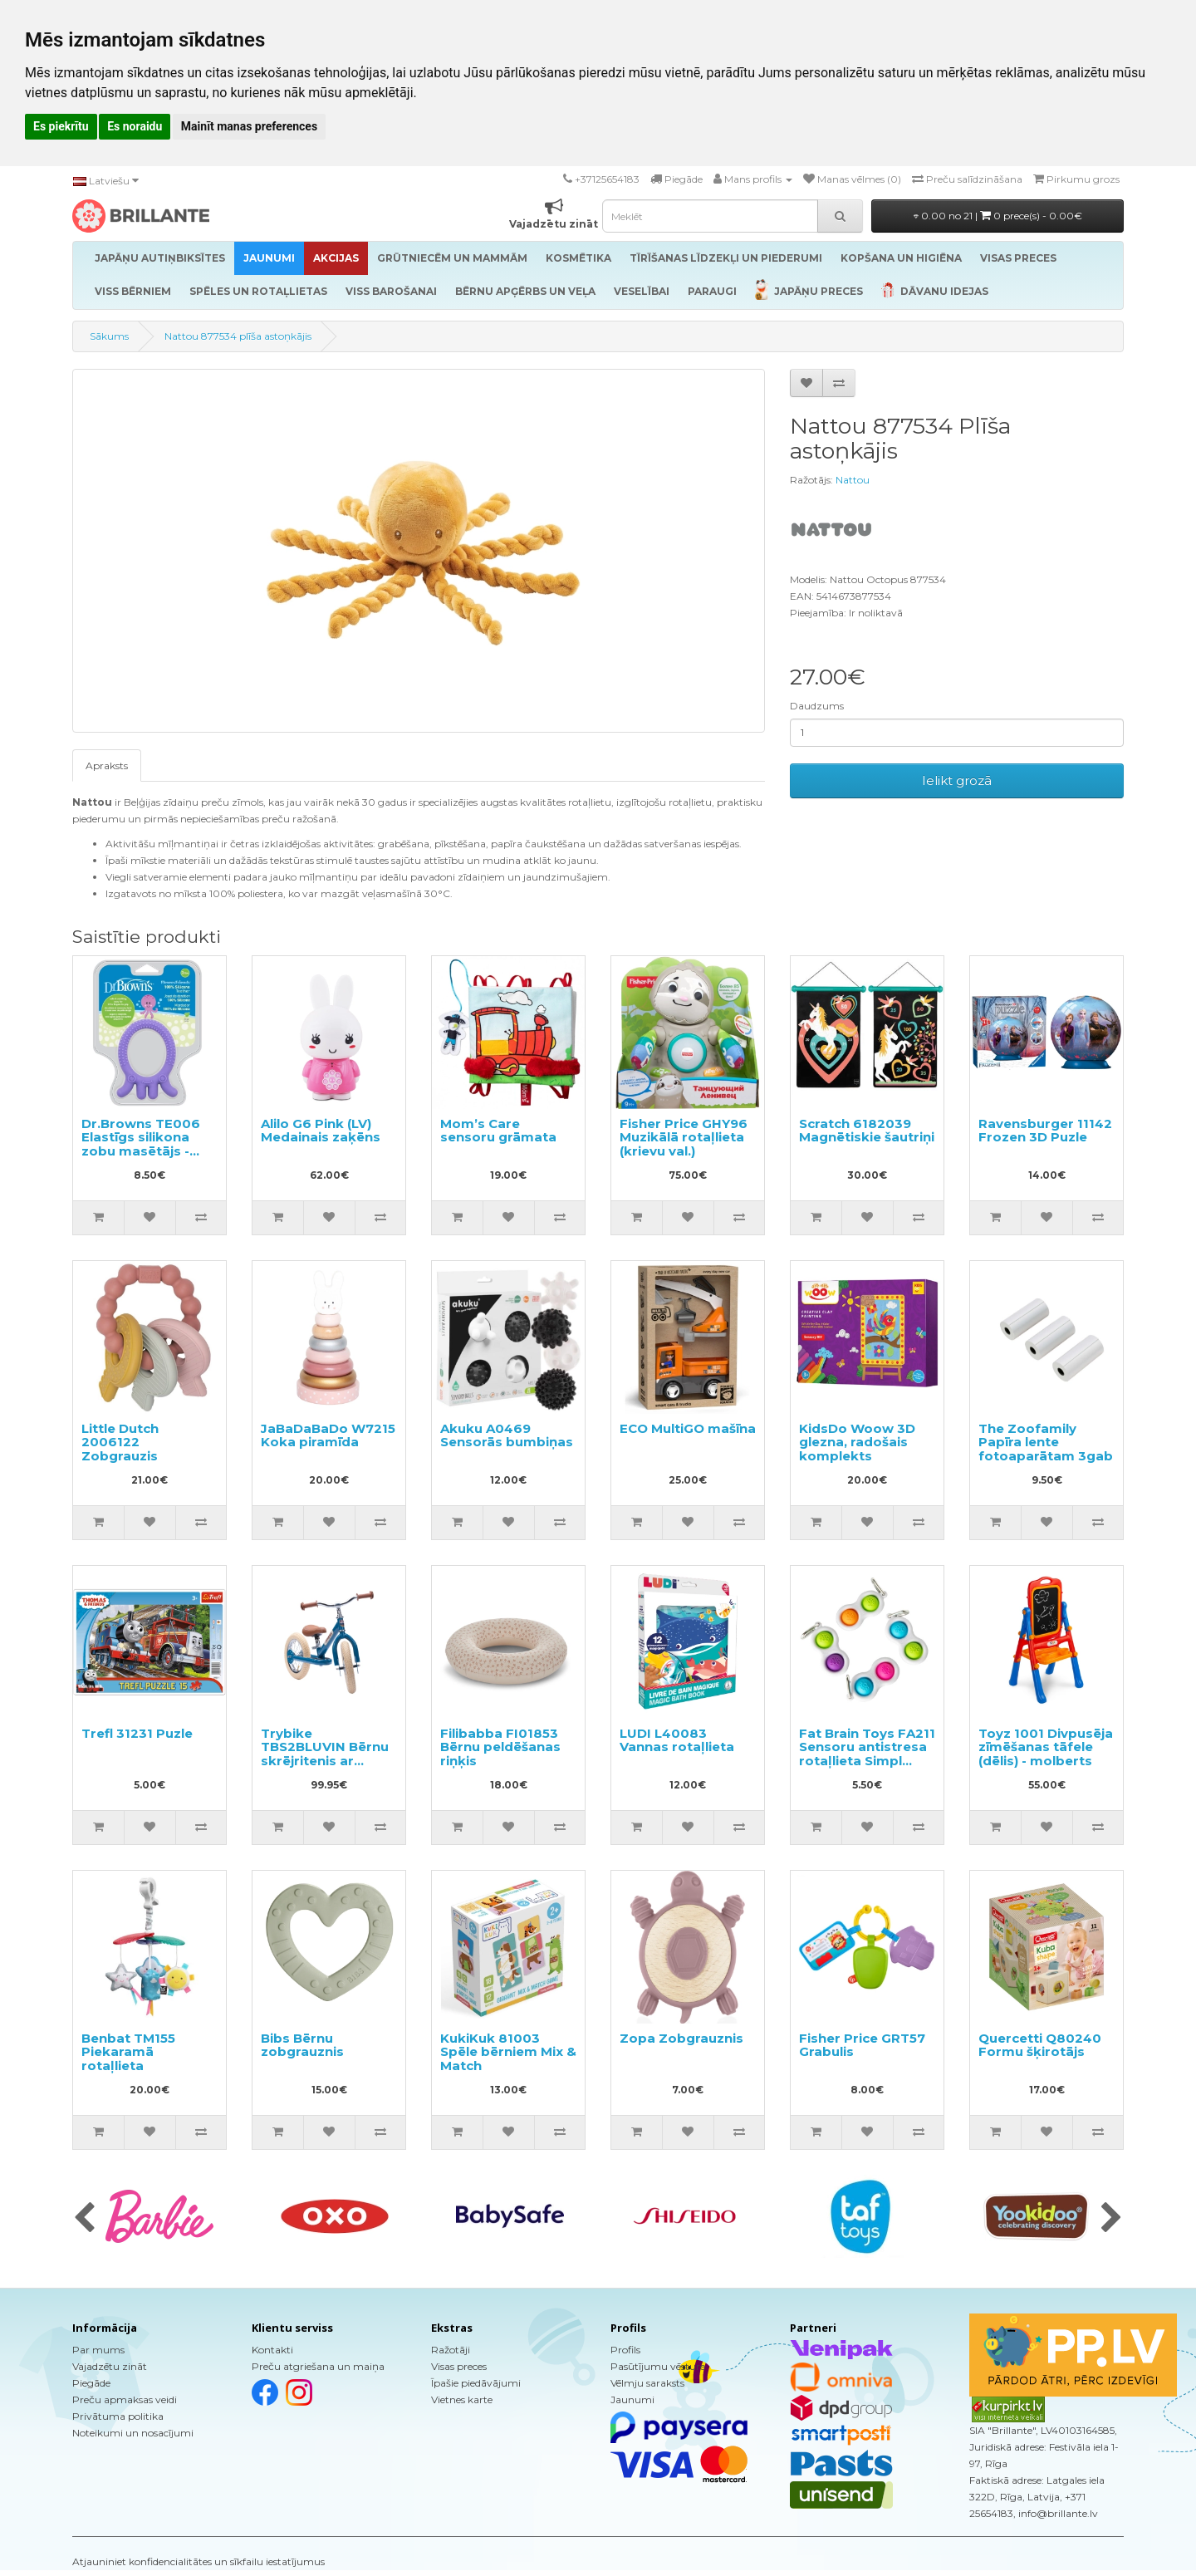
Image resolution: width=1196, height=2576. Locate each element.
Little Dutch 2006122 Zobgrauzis (120, 1442)
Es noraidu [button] (134, 126)
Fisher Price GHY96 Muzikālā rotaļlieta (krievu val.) (684, 1137)
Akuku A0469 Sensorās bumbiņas (506, 1435)
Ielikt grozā (957, 780)
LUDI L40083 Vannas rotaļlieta (677, 1740)
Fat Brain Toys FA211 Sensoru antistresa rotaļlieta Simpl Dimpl (867, 1754)
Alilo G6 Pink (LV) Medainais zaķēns (320, 1131)
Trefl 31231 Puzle (137, 1733)
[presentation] (84, 2219)
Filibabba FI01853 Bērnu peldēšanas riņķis (500, 1747)
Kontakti (272, 2349)
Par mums (98, 2349)
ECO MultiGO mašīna (688, 1428)
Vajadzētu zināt (109, 2366)
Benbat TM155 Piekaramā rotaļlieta (128, 2051)
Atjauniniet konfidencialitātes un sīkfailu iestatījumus (198, 2561)
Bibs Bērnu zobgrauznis (302, 2045)
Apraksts (107, 765)
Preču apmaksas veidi (124, 2399)
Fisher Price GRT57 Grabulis (862, 2045)
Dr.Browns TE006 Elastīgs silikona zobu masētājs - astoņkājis (140, 1144)
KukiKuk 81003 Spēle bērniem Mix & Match (508, 2051)
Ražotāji (450, 2349)
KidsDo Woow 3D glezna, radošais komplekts (857, 1442)
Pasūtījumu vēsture (657, 2366)
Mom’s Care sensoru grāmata (498, 1131)
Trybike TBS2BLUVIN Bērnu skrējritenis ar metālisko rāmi (325, 1754)
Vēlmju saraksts (647, 2383)
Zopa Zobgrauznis (681, 2038)
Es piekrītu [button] (61, 126)
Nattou (853, 479)
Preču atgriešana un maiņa (318, 2366)
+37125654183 (607, 179)
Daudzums (817, 705)
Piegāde (91, 2383)
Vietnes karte (462, 2399)
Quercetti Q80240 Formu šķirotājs (1039, 2045)
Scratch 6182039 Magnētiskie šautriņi (866, 1131)
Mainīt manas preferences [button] (249, 126)
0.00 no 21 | (998, 215)
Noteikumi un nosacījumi (133, 2432)
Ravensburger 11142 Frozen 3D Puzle (1045, 1131)
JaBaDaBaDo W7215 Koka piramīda (328, 1435)
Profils (625, 2349)
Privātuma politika (118, 2416)
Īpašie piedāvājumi (476, 2383)
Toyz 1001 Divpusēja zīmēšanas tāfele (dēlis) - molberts (1045, 1747)
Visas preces (459, 2366)
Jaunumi (632, 2399)
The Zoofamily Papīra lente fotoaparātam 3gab (1045, 1442)
